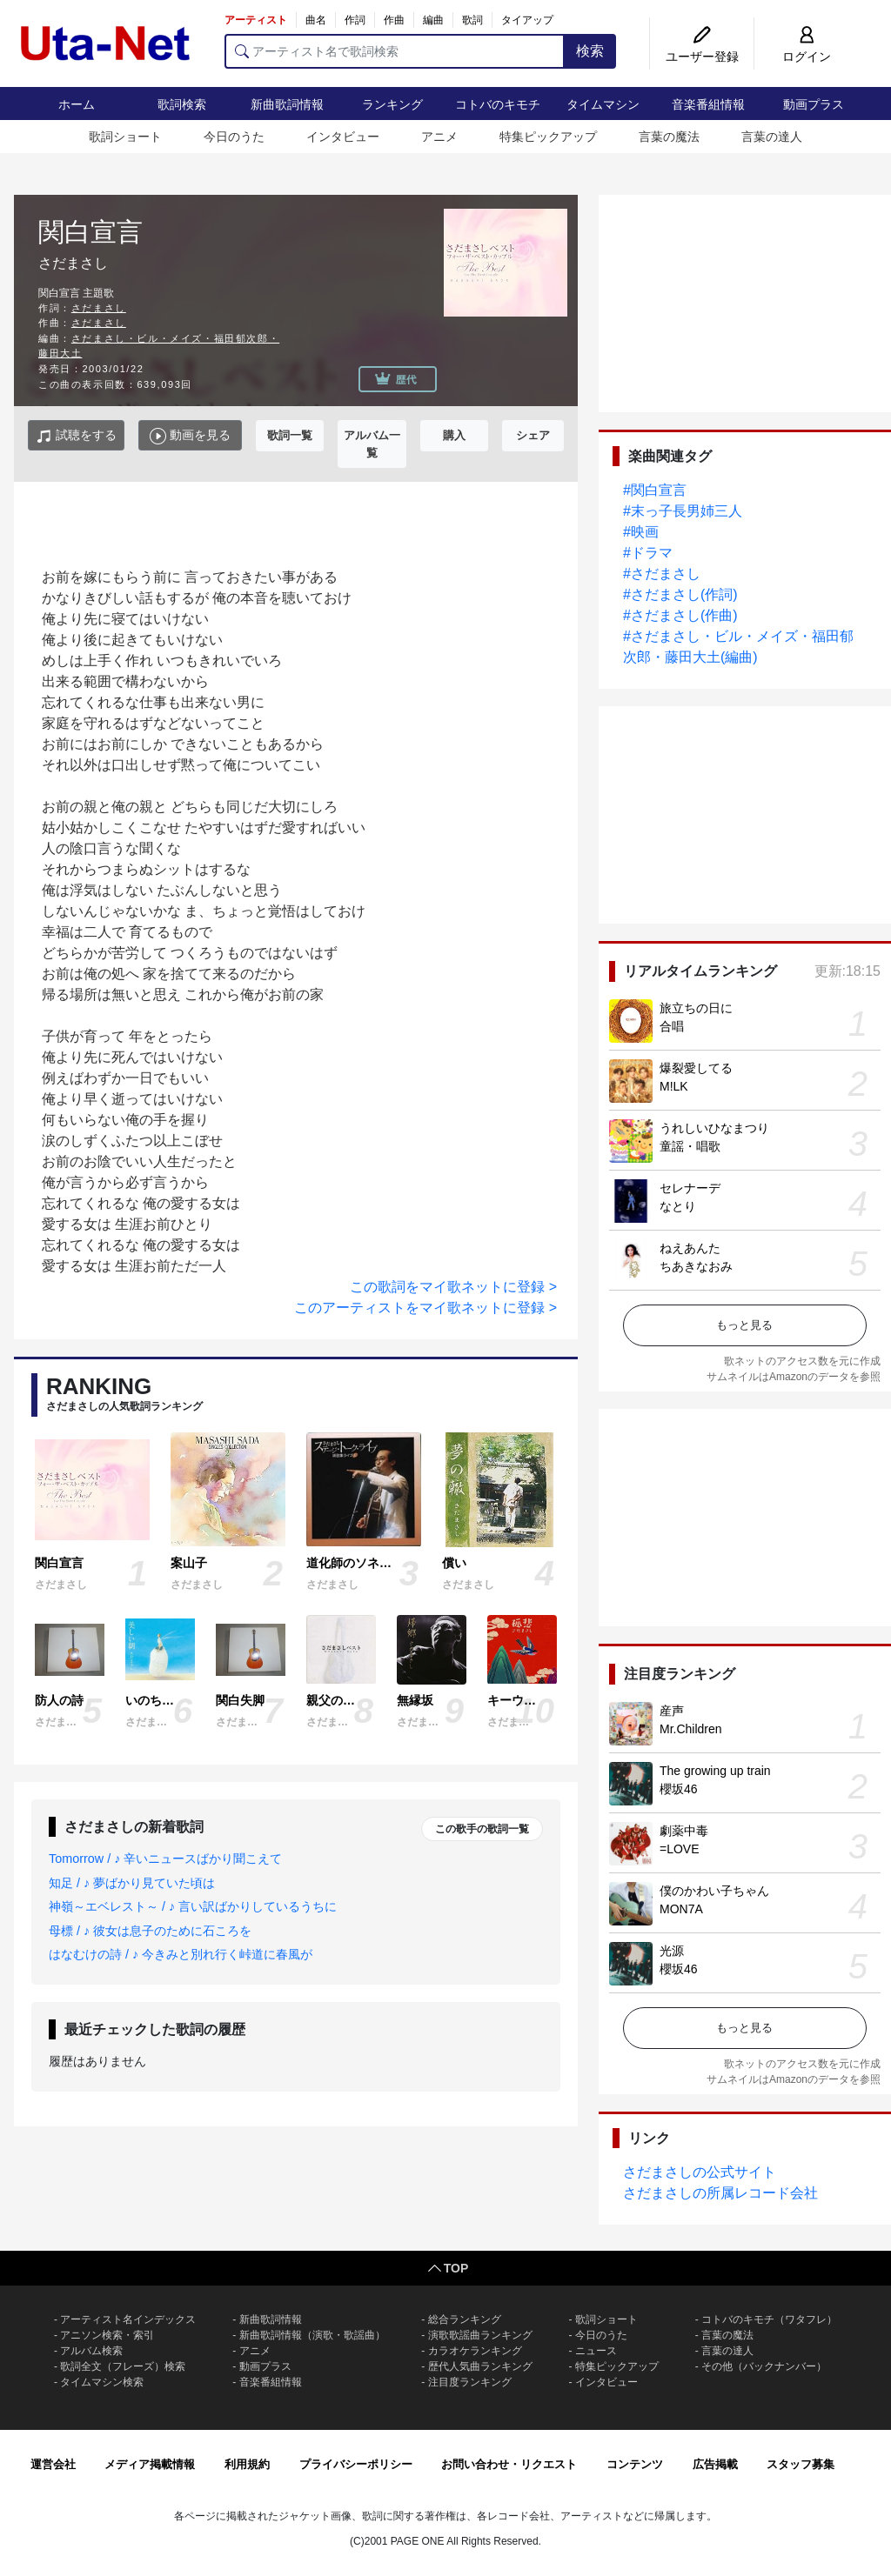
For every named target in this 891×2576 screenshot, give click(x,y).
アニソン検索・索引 (107, 2335)
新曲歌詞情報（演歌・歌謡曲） (312, 2335)
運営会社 (53, 2464)
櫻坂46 (679, 1789)
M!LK (674, 1086)
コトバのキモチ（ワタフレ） (769, 2319)
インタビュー (342, 136)
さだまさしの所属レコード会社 (720, 2193)
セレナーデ (690, 1188)
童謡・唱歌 (690, 1146)
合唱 (672, 1026)
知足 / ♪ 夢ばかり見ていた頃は (132, 1883)
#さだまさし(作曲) (680, 615)
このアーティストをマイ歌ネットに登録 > (425, 1307)
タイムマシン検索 (102, 2382)
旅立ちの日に (696, 1008)
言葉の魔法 (669, 136)
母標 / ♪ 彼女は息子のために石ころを (150, 1931)
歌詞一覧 (289, 435)
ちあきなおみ (696, 1266)
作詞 (355, 20)
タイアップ (527, 20)
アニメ (439, 136)
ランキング (392, 104)
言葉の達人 (771, 136)
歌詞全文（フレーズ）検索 (122, 2366)
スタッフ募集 (800, 2464)
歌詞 (472, 20)
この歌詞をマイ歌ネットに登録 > (453, 1286)
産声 (672, 1711)
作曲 (394, 20)
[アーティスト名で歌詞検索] (394, 51)
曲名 (315, 20)
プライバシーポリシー (355, 2464)
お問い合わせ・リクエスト (509, 2464)
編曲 (433, 20)
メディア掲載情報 (149, 2464)
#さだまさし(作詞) (680, 594)
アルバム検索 (91, 2351)
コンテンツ (634, 2464)
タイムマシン (603, 104)
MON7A (681, 1909)
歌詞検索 (181, 104)
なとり (678, 1206)
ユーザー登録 (702, 56)
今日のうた (234, 136)
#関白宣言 (655, 490)
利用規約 (247, 2464)
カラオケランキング (475, 2351)
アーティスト (255, 20)
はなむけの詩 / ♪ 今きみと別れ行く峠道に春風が (180, 1954)
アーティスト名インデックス (128, 2319)
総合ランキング (464, 2319)
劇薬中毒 (684, 1831)
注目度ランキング (470, 2382)
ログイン (806, 56)
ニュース (596, 2351)
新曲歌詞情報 (287, 104)
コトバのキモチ (497, 104)
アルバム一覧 (372, 444)
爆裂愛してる (696, 1068)
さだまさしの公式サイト (699, 2172)
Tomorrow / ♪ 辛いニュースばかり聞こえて (165, 1858)
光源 (672, 1951)
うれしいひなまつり (714, 1128)
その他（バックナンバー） (764, 2366)
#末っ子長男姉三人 (682, 511)
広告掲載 (715, 2464)
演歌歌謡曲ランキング (480, 2335)
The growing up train (715, 1771)
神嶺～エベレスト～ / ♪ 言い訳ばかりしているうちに (193, 1906)
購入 (454, 435)
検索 (590, 50)
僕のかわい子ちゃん (714, 1891)
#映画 (641, 531)
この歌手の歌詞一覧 (482, 1829)
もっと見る (744, 1324)
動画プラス (813, 104)
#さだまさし (661, 573)
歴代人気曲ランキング (480, 2366)
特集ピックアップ (548, 136)
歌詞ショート (125, 136)
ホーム (76, 104)
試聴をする (76, 436)
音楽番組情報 (708, 104)
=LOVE (680, 1849)
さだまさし (98, 308)
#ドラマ (648, 552)
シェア (533, 435)
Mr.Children (691, 1729)
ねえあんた (690, 1248)
